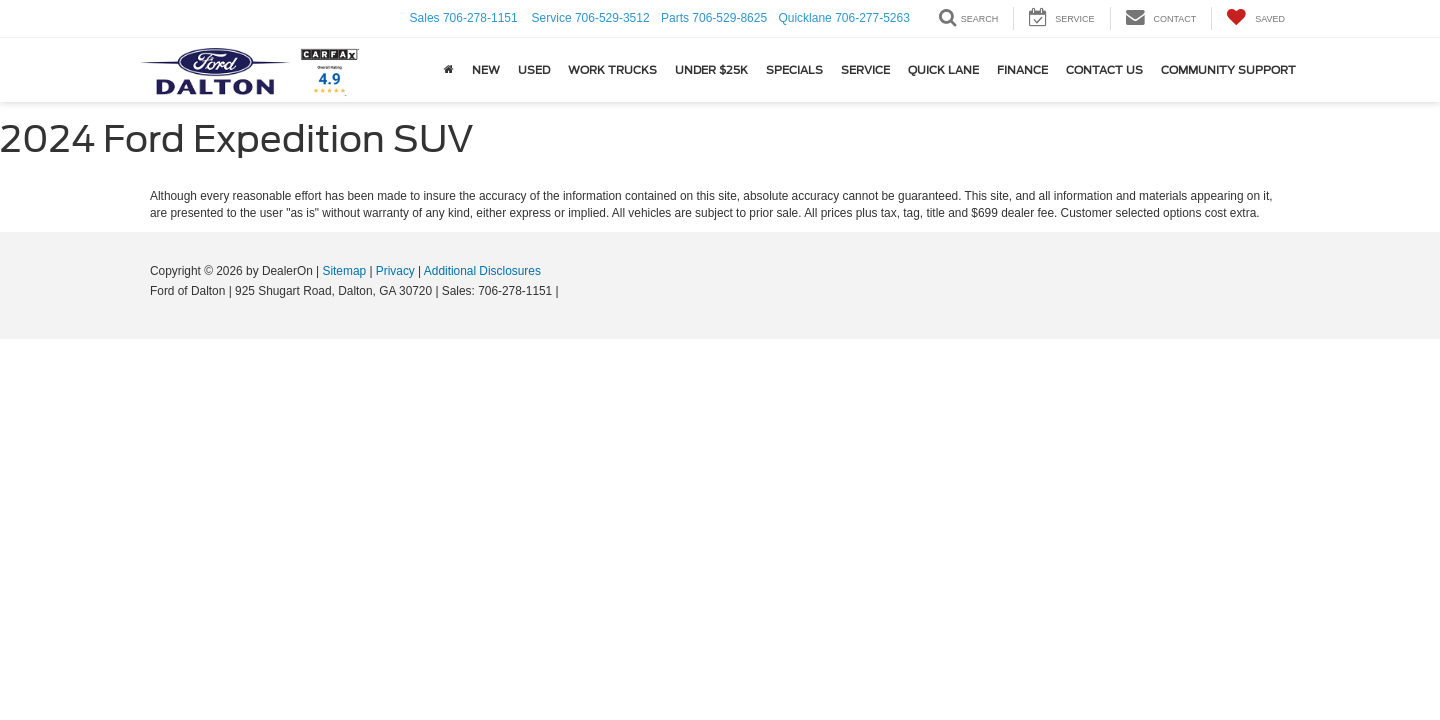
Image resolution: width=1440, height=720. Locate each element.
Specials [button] (794, 70)
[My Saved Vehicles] (1255, 18)
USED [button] (534, 70)
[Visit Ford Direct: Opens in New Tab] (567, 291)
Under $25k (711, 70)
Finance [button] (1022, 70)
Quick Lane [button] (943, 70)
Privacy (395, 271)
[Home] (449, 70)
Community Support (1228, 70)
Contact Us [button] (1104, 70)
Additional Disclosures (482, 271)
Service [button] (865, 70)
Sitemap (344, 271)
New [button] (486, 70)
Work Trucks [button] (612, 70)
